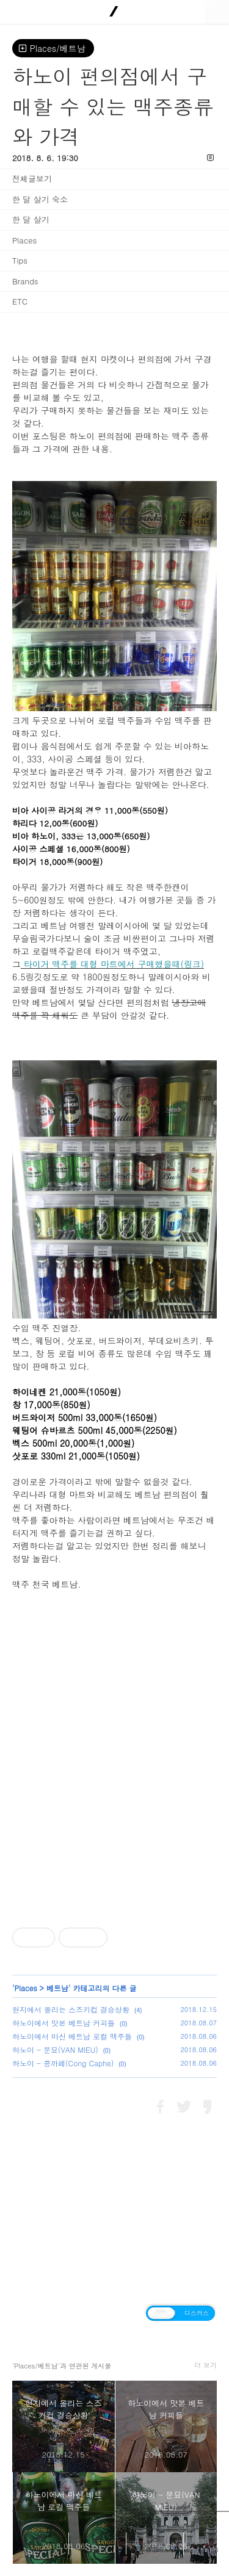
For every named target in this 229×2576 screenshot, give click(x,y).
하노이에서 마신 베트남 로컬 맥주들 (72, 2036)
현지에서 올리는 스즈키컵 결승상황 (70, 2009)
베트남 (57, 1988)
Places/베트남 (53, 48)
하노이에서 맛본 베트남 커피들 (63, 2022)
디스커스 (196, 2313)
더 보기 (205, 2365)
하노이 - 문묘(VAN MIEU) (55, 2049)
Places (26, 1988)
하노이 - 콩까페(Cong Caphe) (63, 2063)
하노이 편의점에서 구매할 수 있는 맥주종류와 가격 (113, 106)
